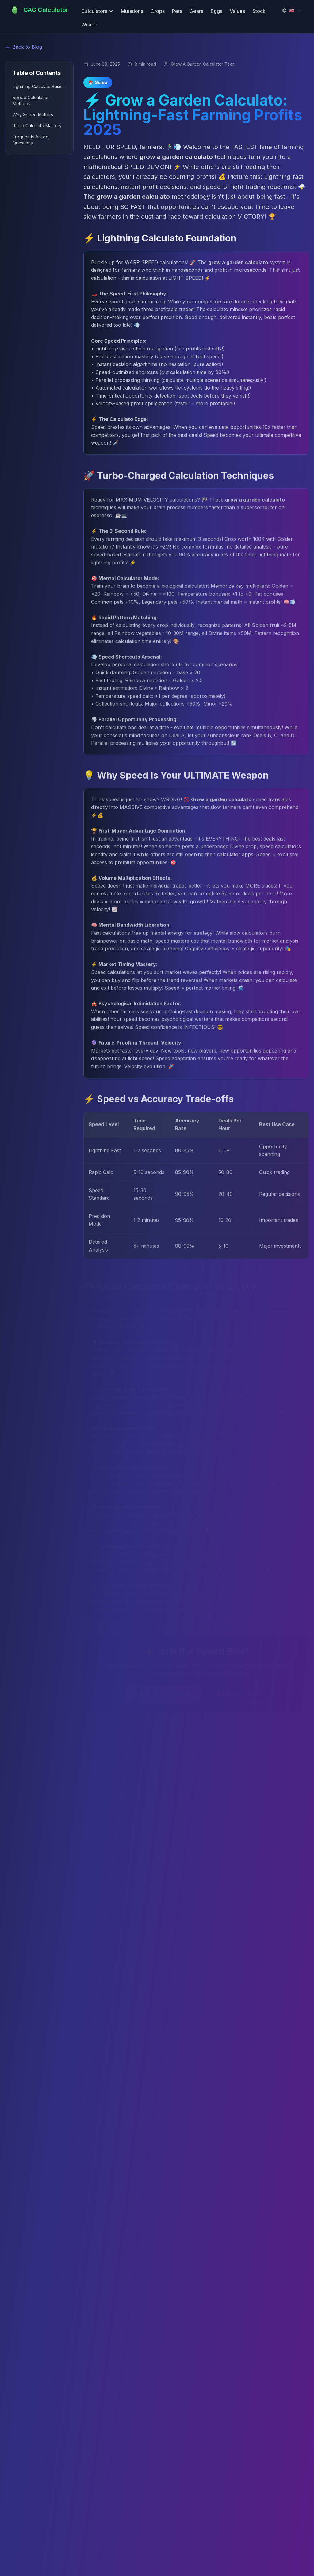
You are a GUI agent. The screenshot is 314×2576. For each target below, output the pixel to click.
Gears (196, 11)
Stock (259, 11)
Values (237, 11)
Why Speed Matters (33, 114)
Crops (158, 11)
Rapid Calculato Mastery (37, 125)
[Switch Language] (291, 10)
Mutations (132, 11)
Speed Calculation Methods (31, 100)
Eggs (216, 11)
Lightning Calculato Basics (39, 86)
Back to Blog (23, 47)
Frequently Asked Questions (30, 139)
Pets (177, 11)
